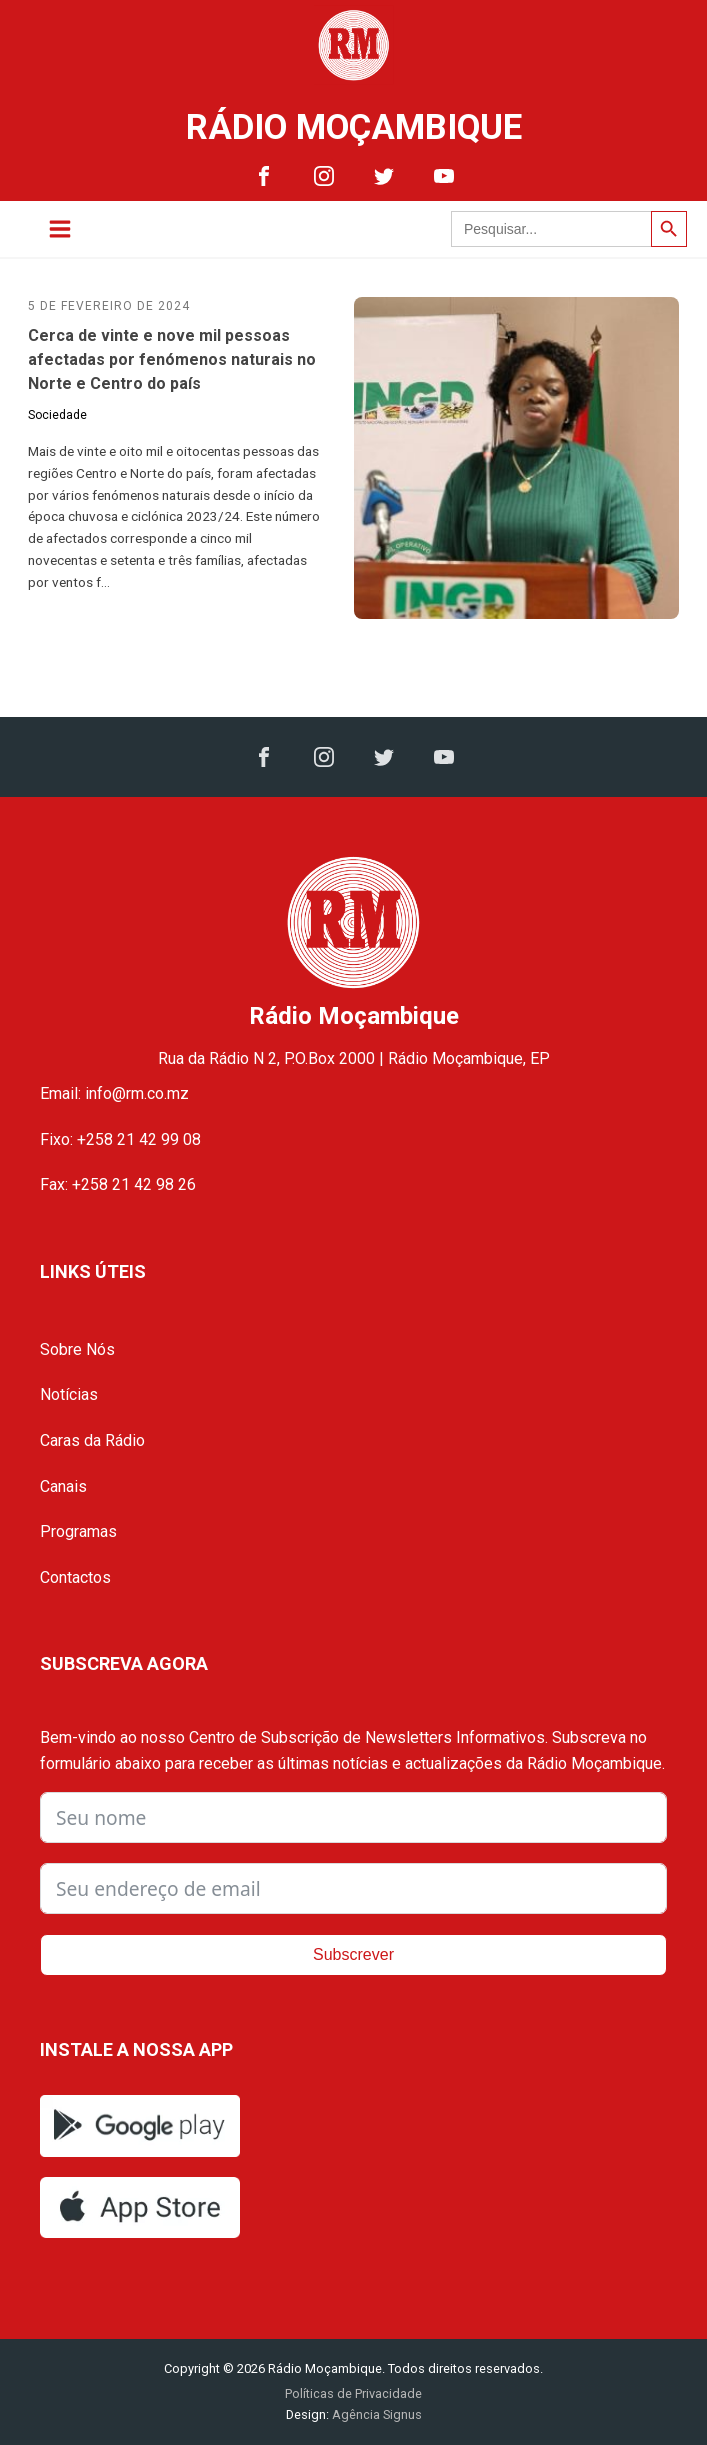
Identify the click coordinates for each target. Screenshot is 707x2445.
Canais (63, 1486)
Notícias (69, 1394)
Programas (78, 1531)
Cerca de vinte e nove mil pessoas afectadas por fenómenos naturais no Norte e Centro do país (172, 359)
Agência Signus (375, 2414)
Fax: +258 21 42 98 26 (118, 1184)
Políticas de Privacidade (353, 2393)
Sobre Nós (77, 1349)
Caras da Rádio (92, 1440)
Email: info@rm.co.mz (114, 1093)
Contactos (75, 1577)
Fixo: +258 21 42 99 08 (120, 1139)
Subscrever (353, 1954)
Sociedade (57, 415)
